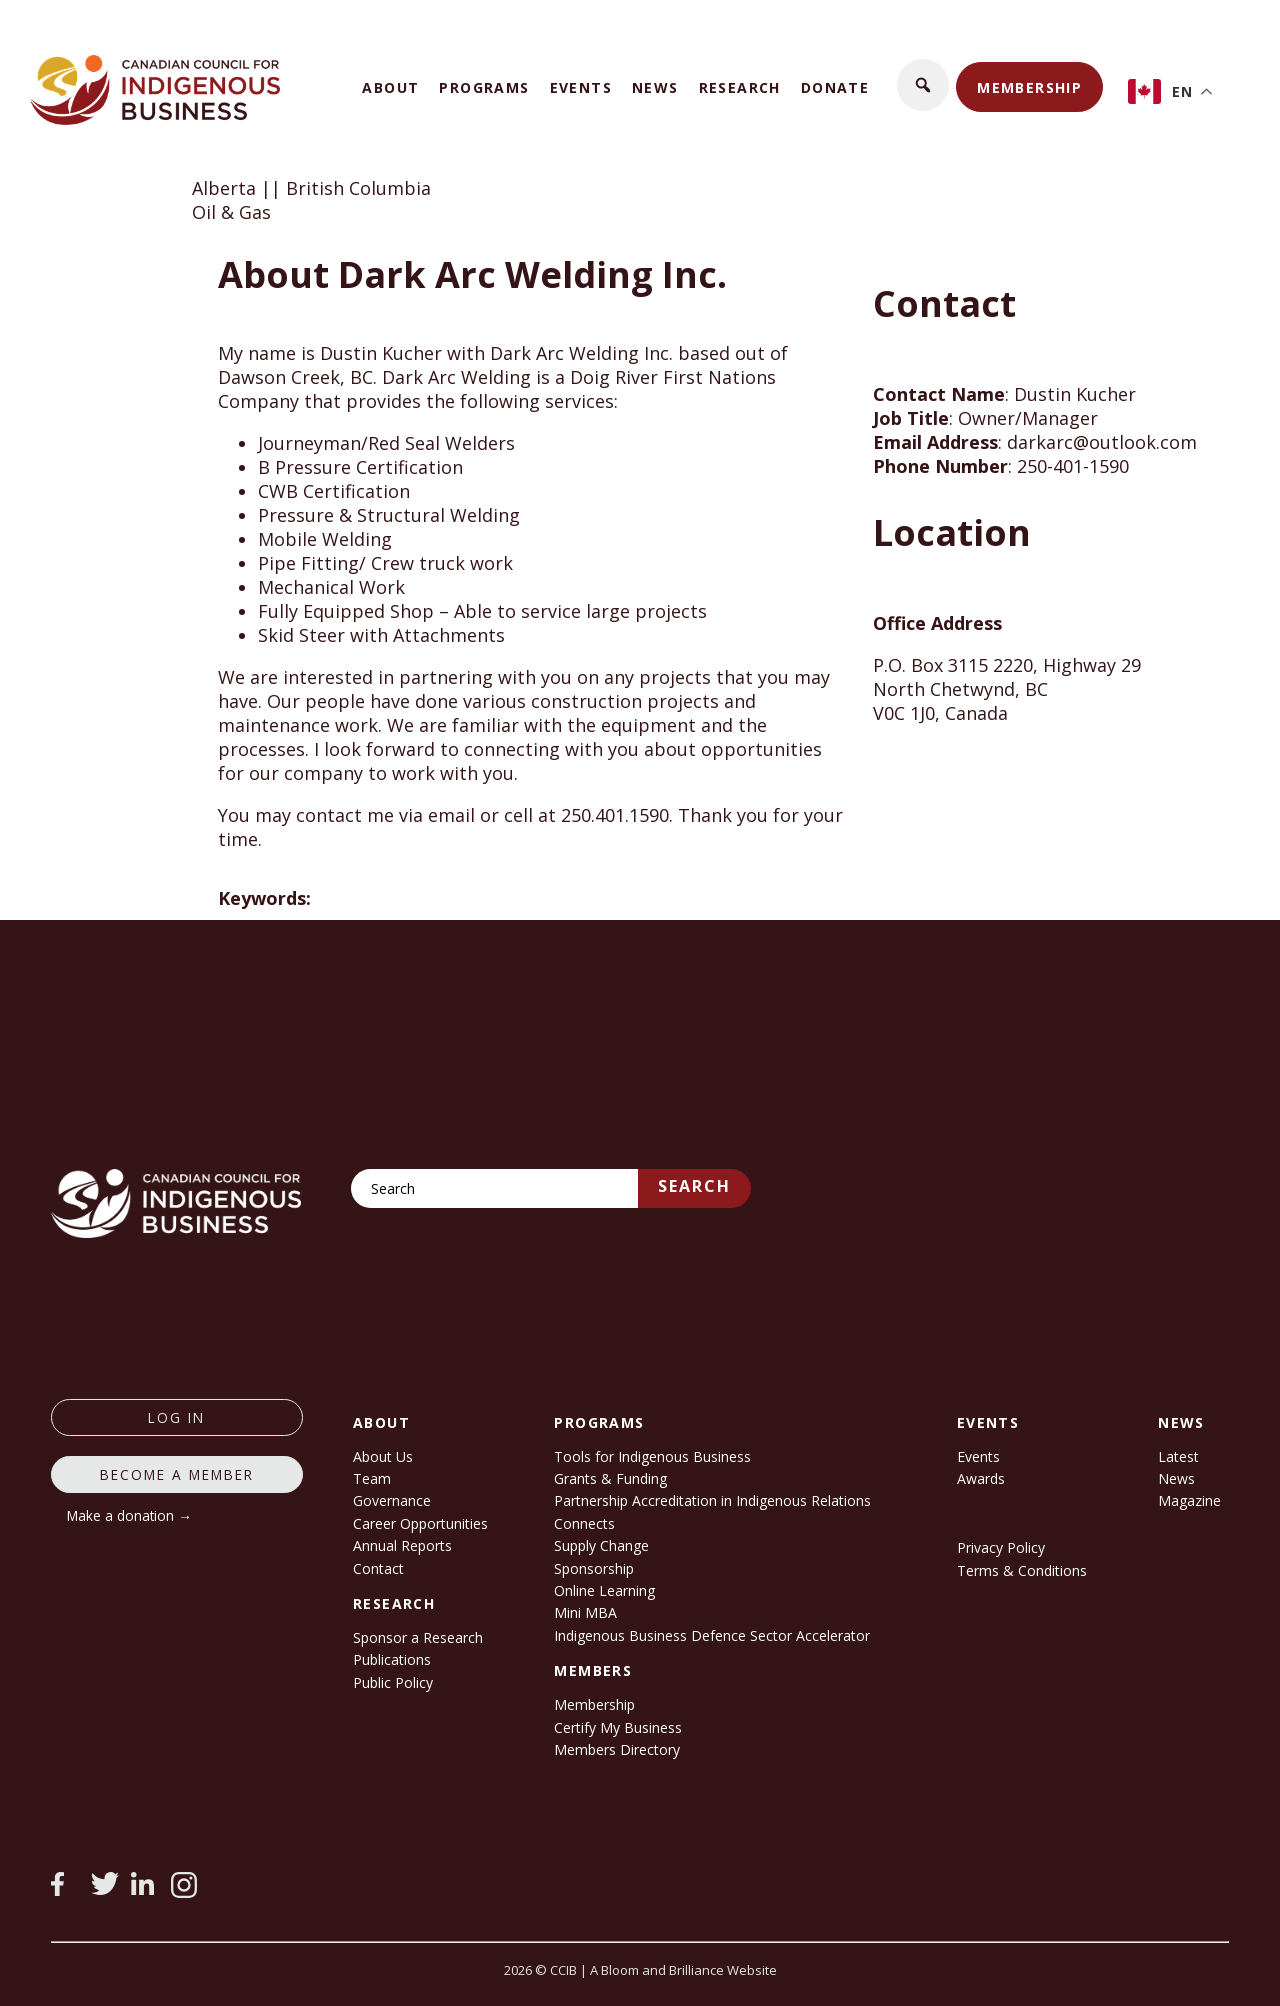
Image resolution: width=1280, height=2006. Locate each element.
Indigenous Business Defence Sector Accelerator (712, 1635)
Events (581, 87)
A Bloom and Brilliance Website (683, 1970)
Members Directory (617, 1749)
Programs (484, 87)
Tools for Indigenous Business (652, 1456)
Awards (981, 1478)
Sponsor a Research (418, 1637)
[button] (923, 85)
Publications (392, 1659)
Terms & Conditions (1022, 1570)
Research (740, 87)
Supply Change (601, 1545)
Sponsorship (594, 1568)
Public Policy (393, 1682)
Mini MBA (585, 1612)
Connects (584, 1523)
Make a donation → (129, 1515)
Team (372, 1478)
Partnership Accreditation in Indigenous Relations (712, 1500)
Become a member (177, 1474)
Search (694, 1186)
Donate (835, 87)
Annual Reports (402, 1545)
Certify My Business (618, 1727)
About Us (383, 1456)
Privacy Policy (1001, 1547)
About (390, 87)
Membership (1029, 87)
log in (176, 1417)
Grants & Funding (610, 1478)
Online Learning (604, 1590)
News (655, 87)
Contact (378, 1568)
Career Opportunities (420, 1523)
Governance (392, 1500)
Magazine (1189, 1500)
